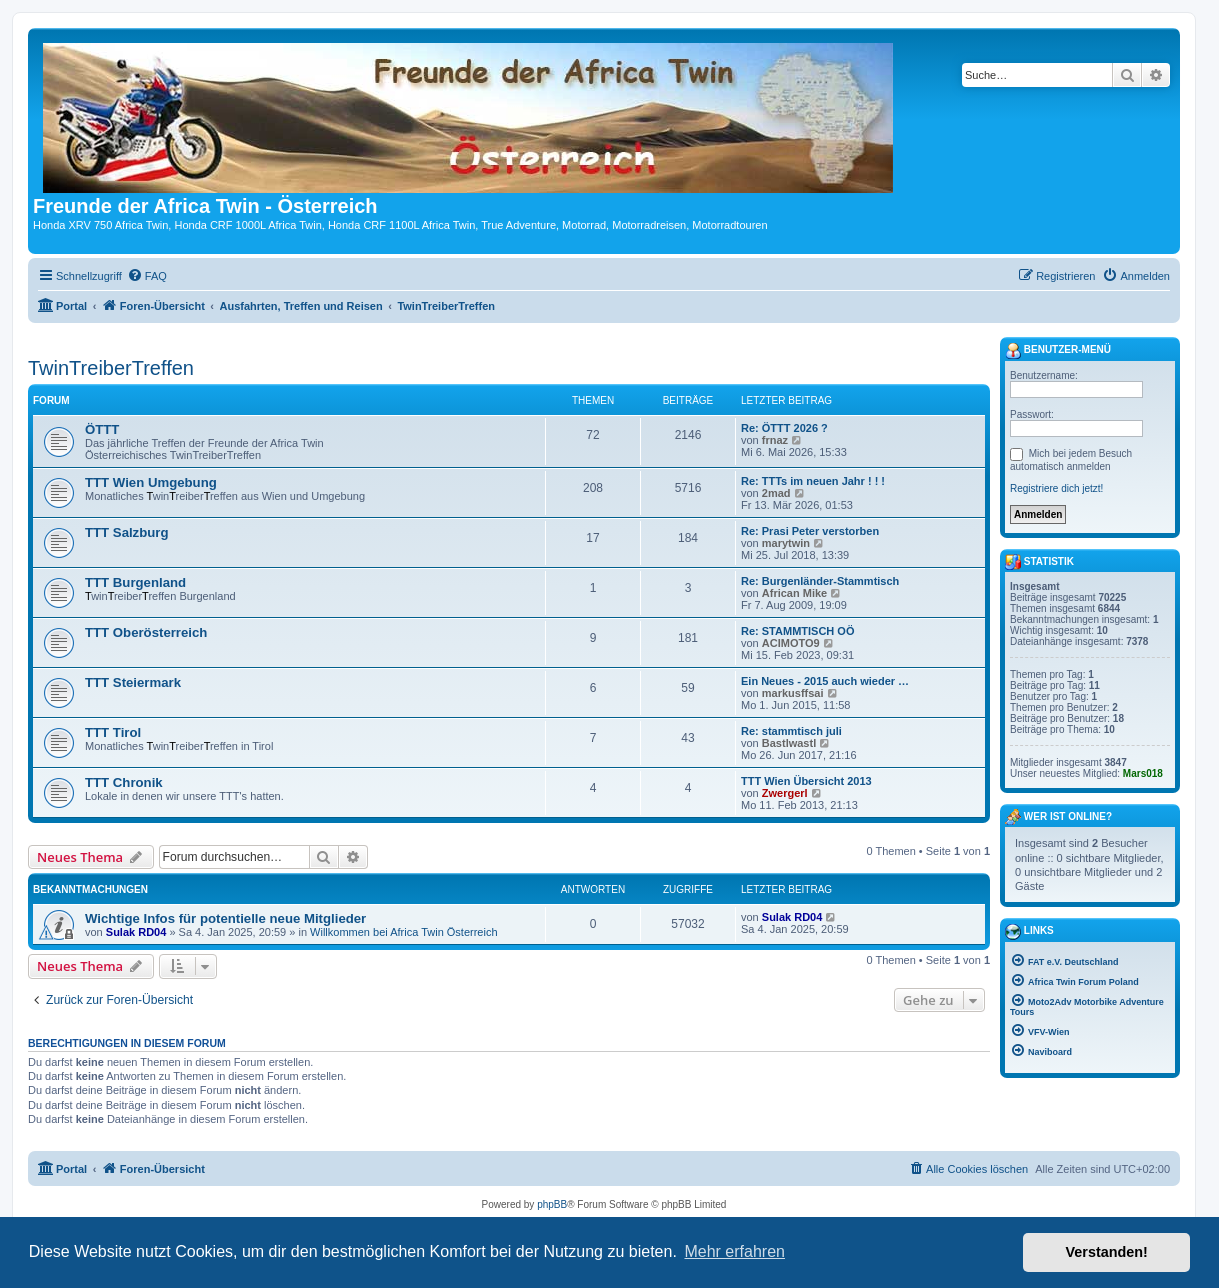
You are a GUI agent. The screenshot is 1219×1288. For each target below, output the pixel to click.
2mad (776, 493)
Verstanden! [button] (1107, 1252)
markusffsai (793, 693)
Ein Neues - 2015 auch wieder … (825, 681)
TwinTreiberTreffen (111, 368)
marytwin (786, 543)
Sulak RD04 (136, 932)
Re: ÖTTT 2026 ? (784, 428)
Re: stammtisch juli (791, 731)
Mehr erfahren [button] (734, 1251)
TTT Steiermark (133, 682)
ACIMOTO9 (791, 643)
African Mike (794, 593)
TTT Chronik (124, 782)
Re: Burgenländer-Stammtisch (820, 581)
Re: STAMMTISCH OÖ (797, 631)
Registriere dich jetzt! (1056, 488)
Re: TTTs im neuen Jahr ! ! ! (813, 481)
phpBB (552, 1204)
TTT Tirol (113, 732)
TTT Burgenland (135, 582)
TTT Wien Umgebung (151, 482)
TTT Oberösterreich (146, 632)
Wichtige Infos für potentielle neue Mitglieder (225, 918)
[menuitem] (147, 276)
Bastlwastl (789, 743)
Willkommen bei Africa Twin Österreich (403, 932)
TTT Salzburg (127, 532)
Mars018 (1143, 773)
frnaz (775, 440)
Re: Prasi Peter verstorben (810, 531)
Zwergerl (785, 793)
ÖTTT (102, 429)
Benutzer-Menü (1058, 351)
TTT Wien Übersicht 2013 (806, 781)
